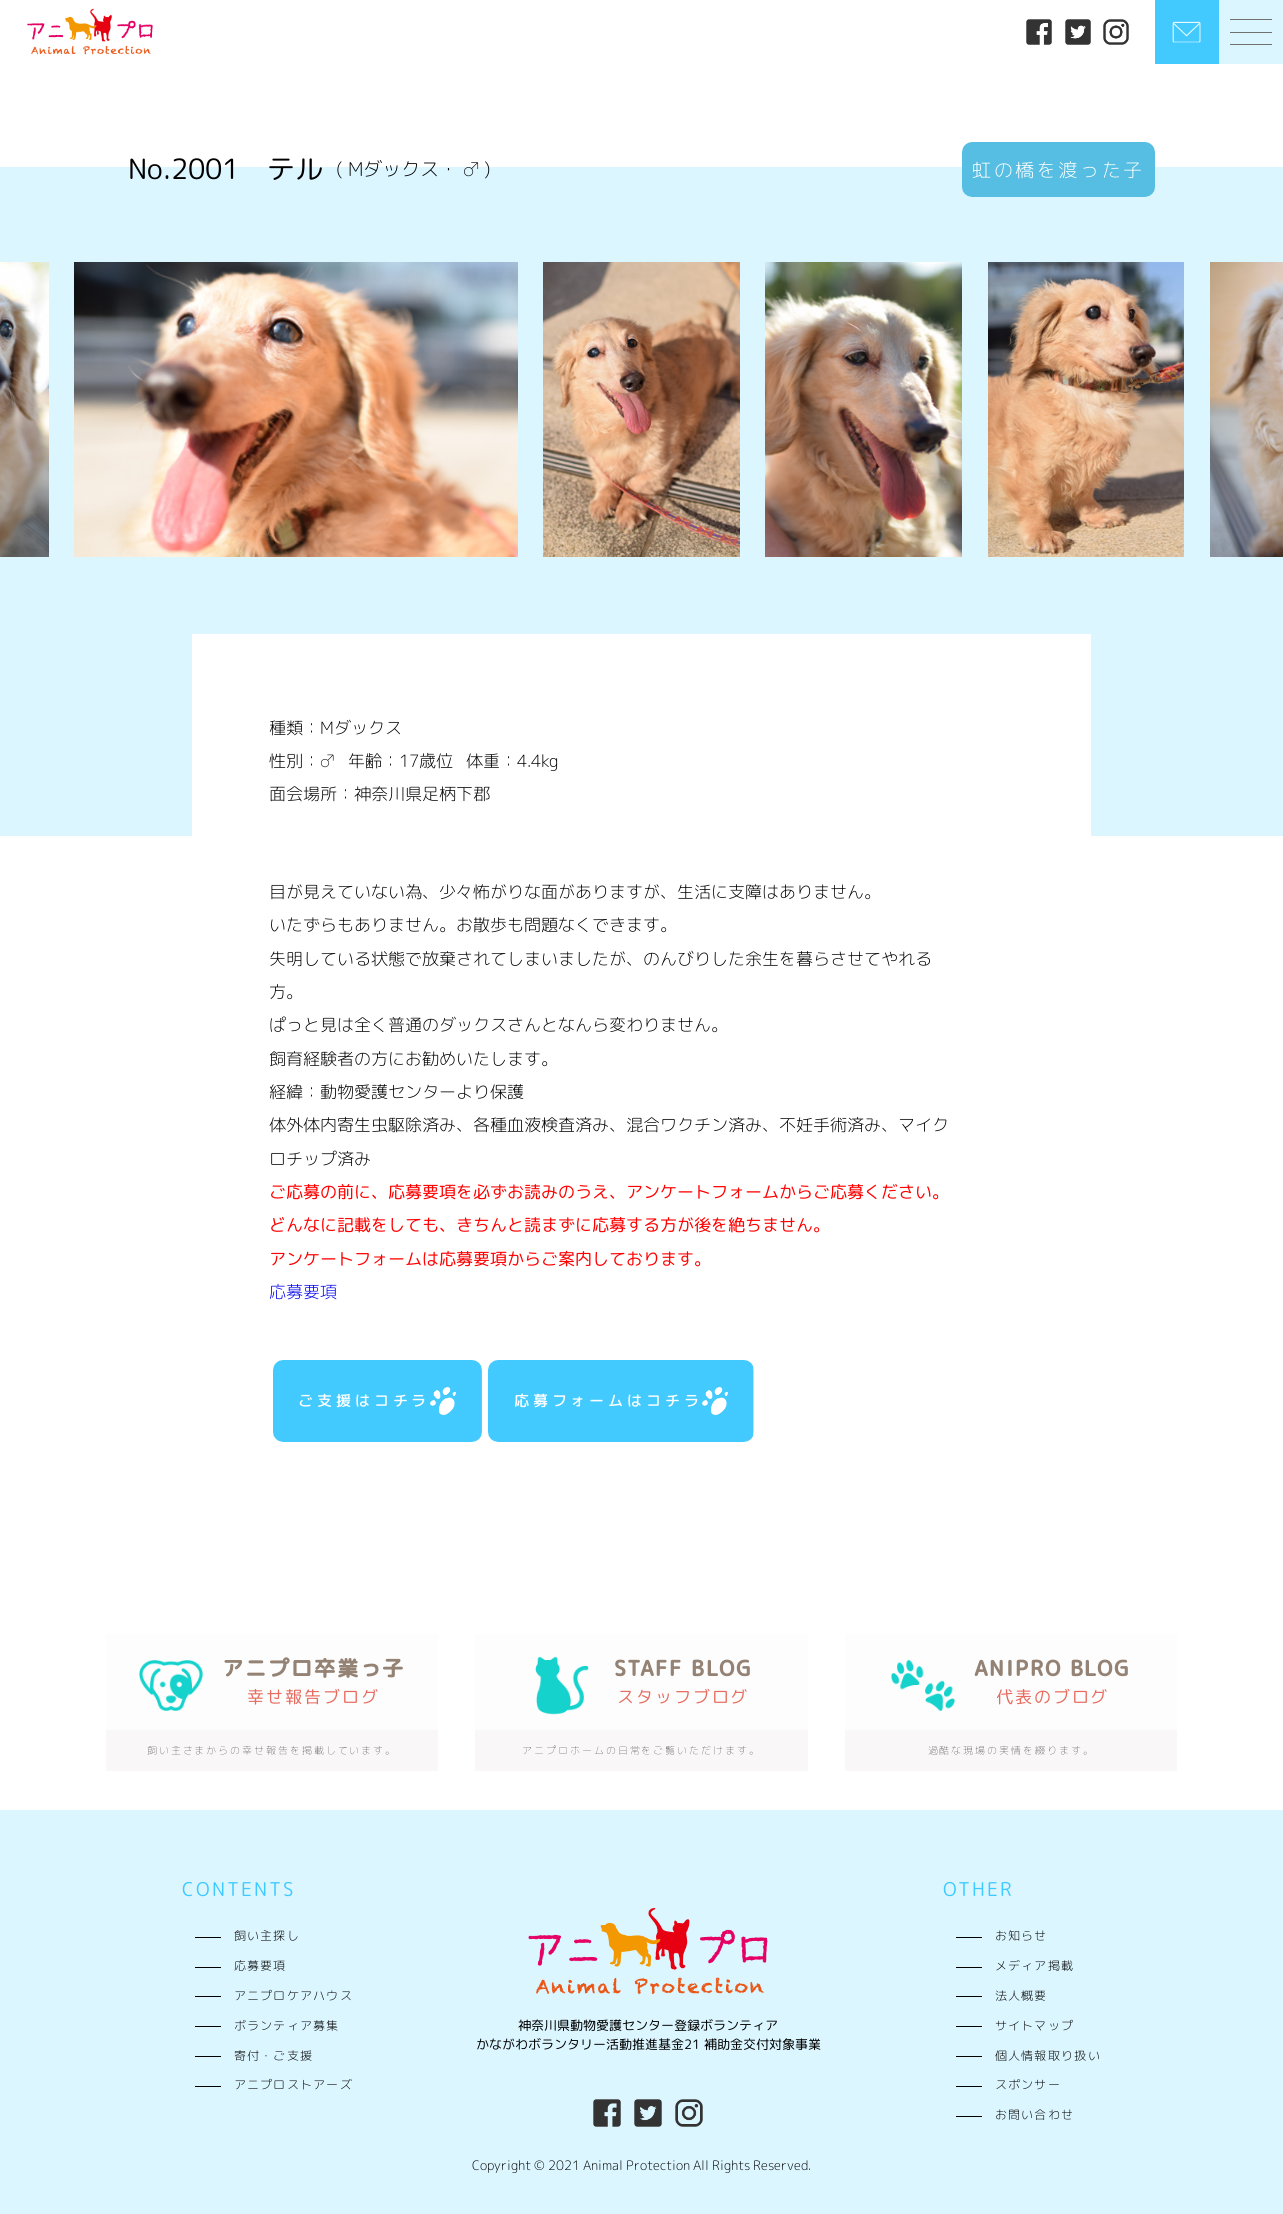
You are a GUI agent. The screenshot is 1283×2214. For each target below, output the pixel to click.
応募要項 (303, 1291)
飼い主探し (267, 1936)
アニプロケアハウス (294, 1996)
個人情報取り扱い (1048, 2056)
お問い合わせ (1035, 2115)
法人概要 (1021, 1996)
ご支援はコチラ (377, 1401)
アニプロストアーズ (294, 2085)
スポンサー (1028, 2085)
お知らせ (1021, 1936)
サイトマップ (1035, 2026)
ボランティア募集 (287, 2026)
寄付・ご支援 (274, 2056)
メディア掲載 (1035, 1966)
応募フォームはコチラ (621, 1401)
